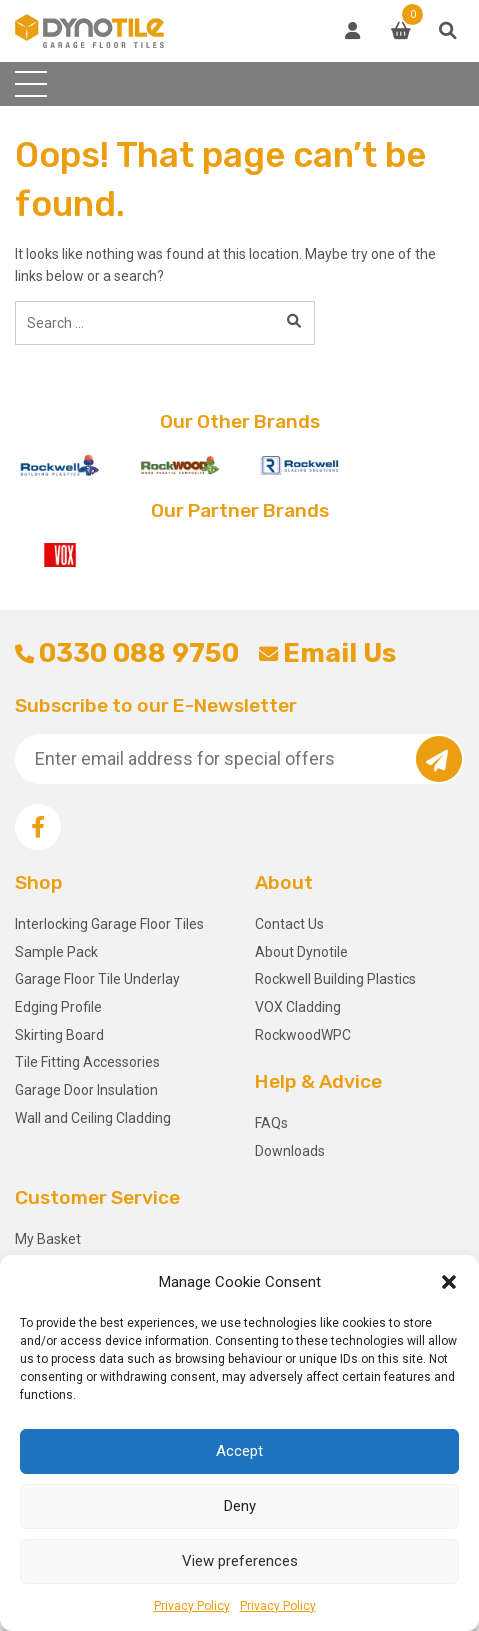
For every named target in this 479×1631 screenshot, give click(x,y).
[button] (449, 1282)
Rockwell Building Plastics (335, 979)
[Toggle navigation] (31, 84)
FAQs (271, 1123)
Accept (239, 1451)
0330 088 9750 (127, 653)
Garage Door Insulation (86, 1090)
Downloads (290, 1151)
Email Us (327, 653)
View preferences (240, 1561)
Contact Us (289, 924)
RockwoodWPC (303, 1035)
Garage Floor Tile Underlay (97, 979)
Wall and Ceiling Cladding (93, 1118)
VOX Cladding (298, 1007)
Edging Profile (58, 1007)
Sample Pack (56, 952)
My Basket (48, 1239)
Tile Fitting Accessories (87, 1062)
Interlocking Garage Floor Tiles (109, 924)
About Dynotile (301, 952)
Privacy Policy (192, 1606)
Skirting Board (59, 1035)
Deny (240, 1506)
